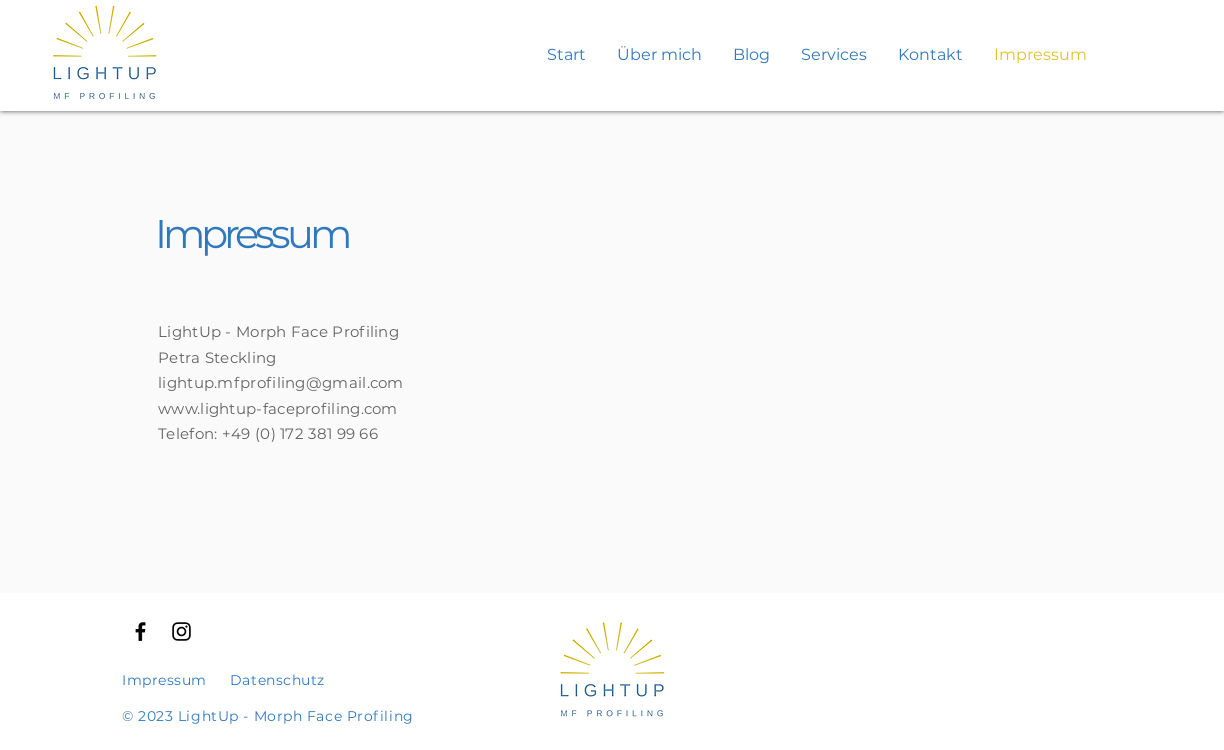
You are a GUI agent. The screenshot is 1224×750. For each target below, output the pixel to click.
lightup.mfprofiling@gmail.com (281, 382)
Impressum (164, 680)
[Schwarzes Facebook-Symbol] (140, 631)
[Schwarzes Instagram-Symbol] (181, 631)
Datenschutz (277, 680)
